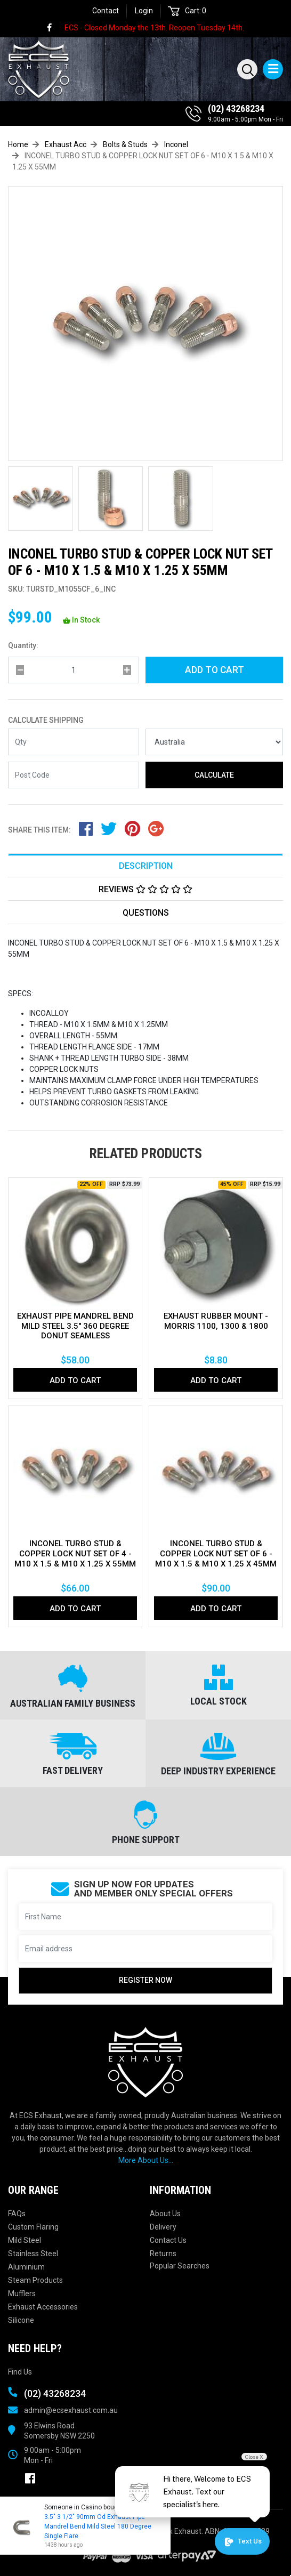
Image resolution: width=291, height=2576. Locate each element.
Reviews (145, 889)
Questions (146, 913)
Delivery (163, 2227)
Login (144, 10)
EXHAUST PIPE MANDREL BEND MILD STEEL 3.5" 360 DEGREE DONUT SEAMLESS (75, 1326)
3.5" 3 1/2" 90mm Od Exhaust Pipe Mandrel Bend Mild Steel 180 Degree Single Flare (97, 2526)
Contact (105, 10)
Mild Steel (24, 2240)
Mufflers (22, 2293)
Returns (163, 2253)
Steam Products (35, 2280)
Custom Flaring (33, 2227)
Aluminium (26, 2267)
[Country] (214, 742)
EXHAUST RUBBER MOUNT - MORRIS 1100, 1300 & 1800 (216, 1321)
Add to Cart (214, 670)
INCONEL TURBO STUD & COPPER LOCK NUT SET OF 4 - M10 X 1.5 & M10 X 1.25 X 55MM (75, 1554)
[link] (54, 28)
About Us (165, 2213)
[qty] (73, 670)
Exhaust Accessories (43, 2307)
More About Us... (145, 2160)
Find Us (20, 2372)
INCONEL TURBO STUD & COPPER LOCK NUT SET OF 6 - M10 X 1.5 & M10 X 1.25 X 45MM (216, 1554)
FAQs (17, 2213)
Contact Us (168, 2240)
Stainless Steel (33, 2253)
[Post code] (73, 775)
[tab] (145, 865)
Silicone (21, 2320)
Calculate (214, 775)
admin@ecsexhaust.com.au (71, 2410)
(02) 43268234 (236, 108)
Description (146, 866)
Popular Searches (179, 2266)
